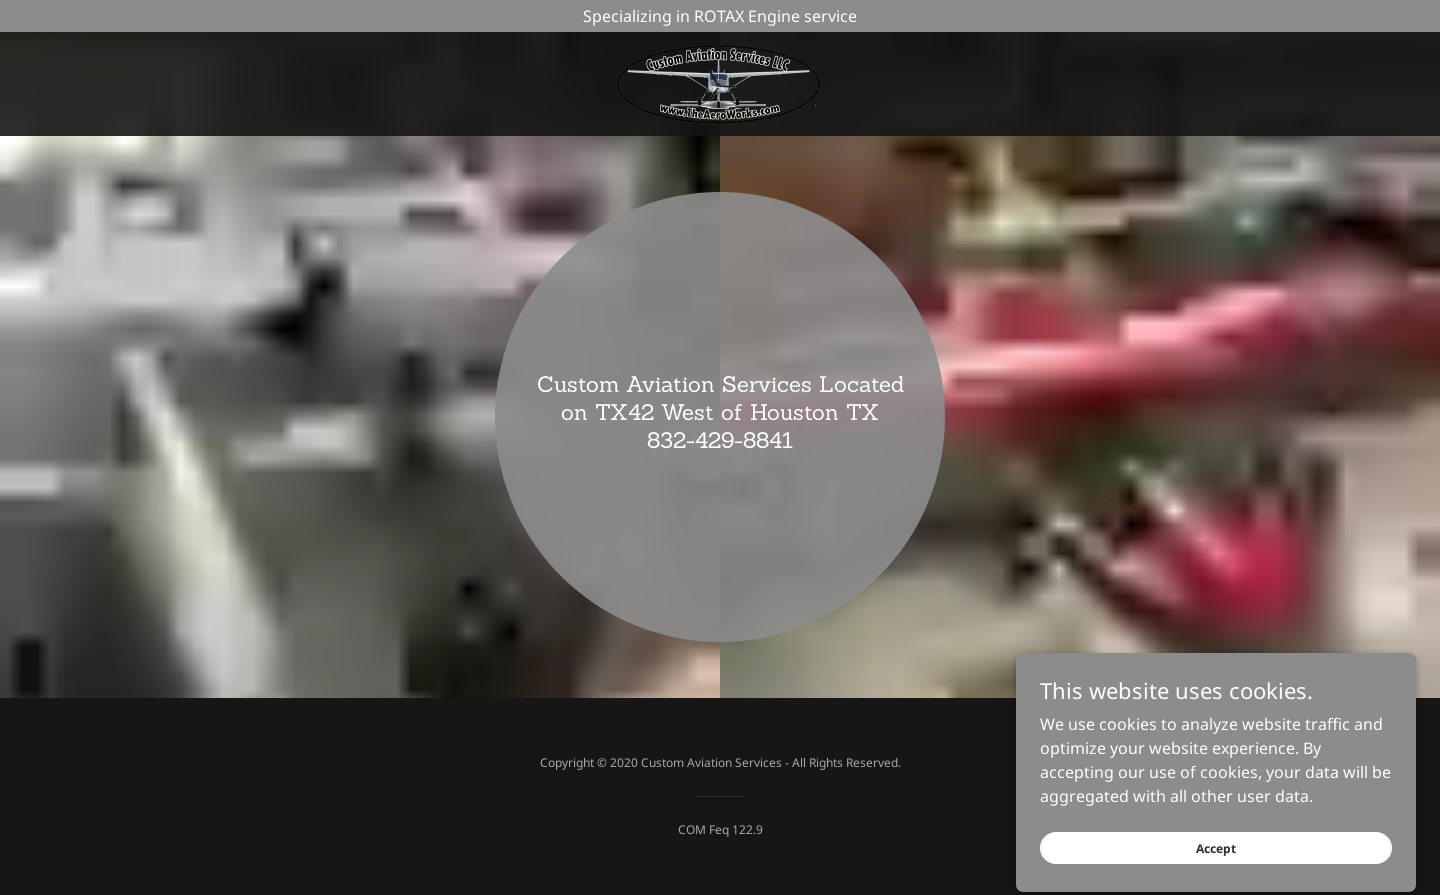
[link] (720, 82)
